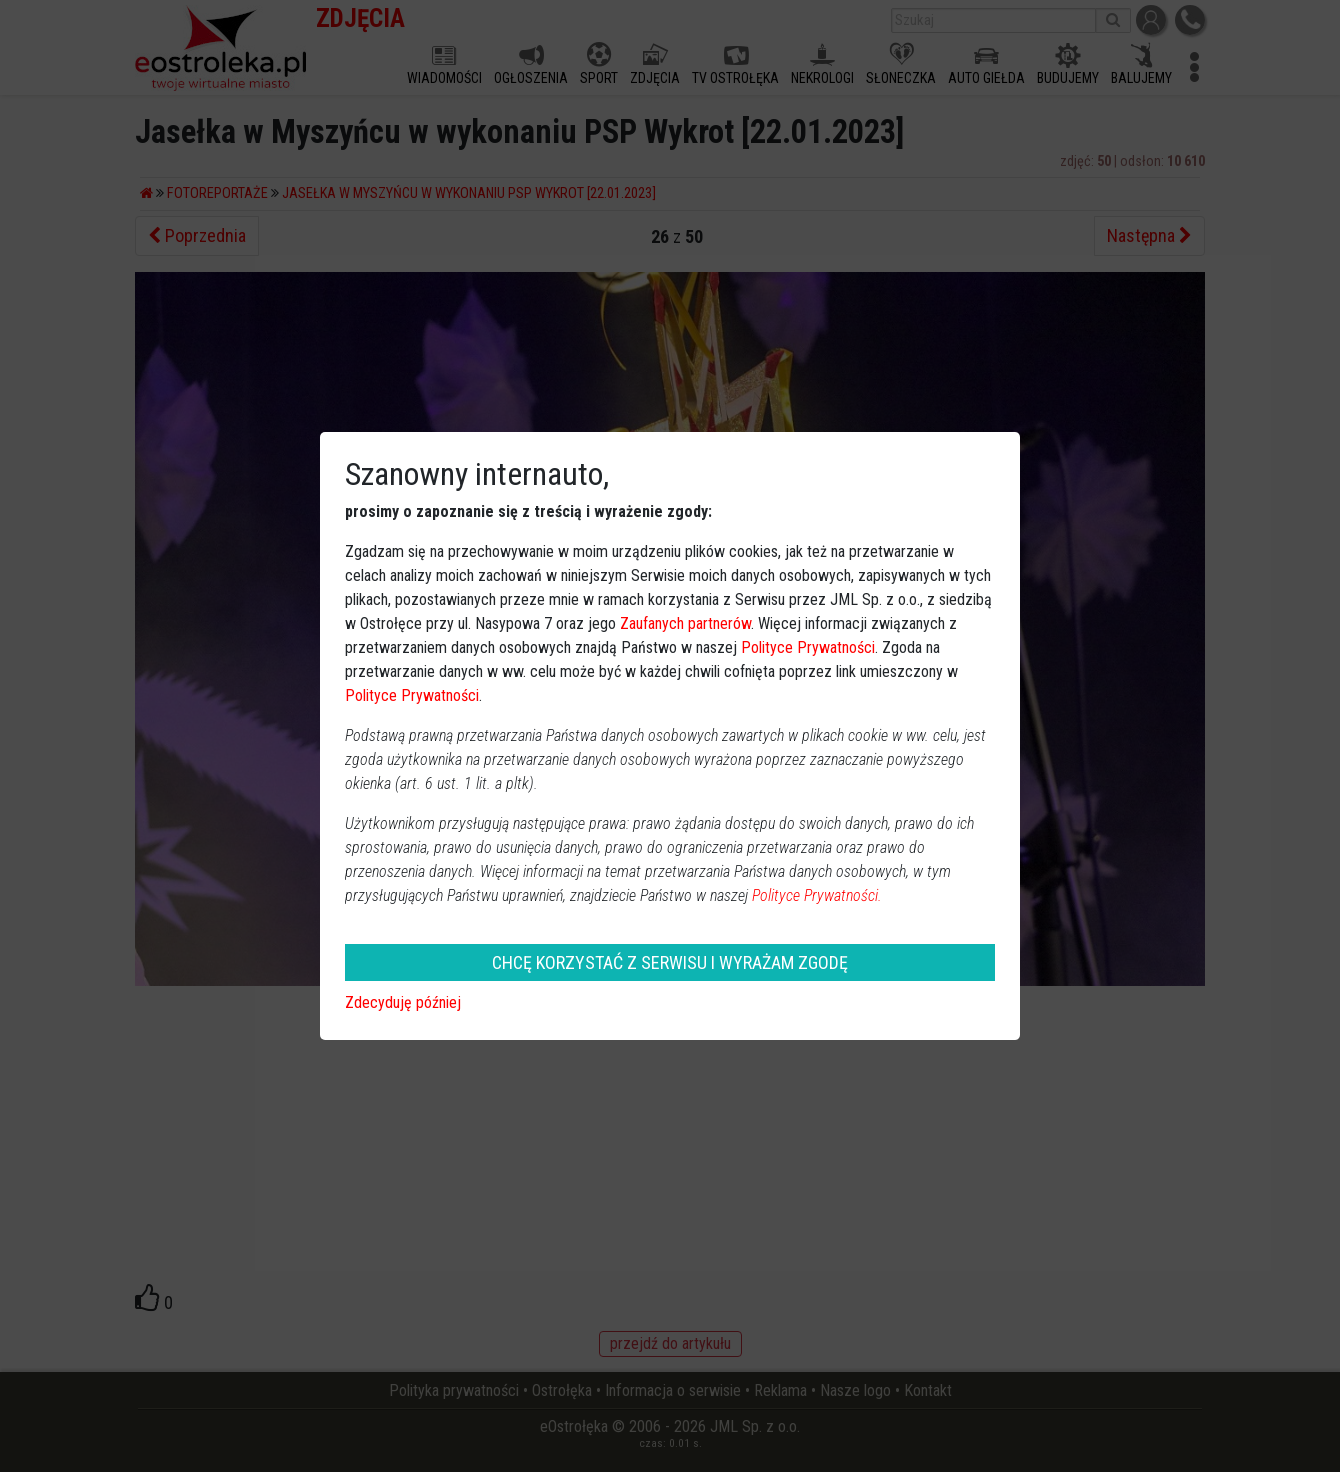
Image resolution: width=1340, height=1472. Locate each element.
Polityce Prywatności (808, 647)
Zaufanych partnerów (685, 623)
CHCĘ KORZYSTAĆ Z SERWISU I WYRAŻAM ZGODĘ (670, 962)
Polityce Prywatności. (817, 895)
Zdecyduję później (403, 1002)
